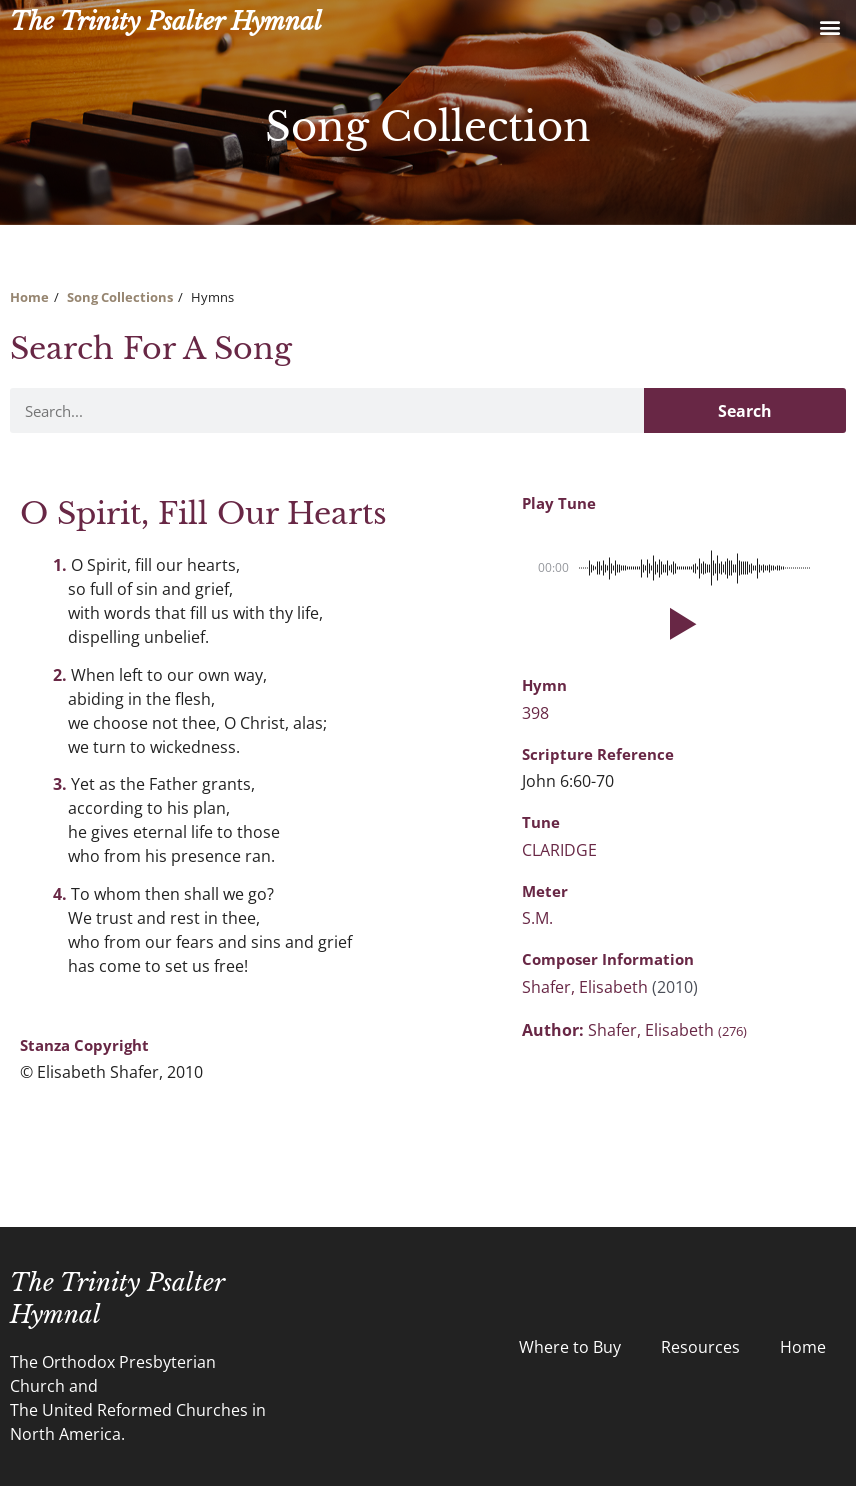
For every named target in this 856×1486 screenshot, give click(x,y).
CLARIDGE (559, 850)
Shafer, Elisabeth (587, 987)
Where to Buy (570, 1347)
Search (745, 411)
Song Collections (120, 297)
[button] (829, 26)
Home (29, 297)
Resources (700, 1347)
